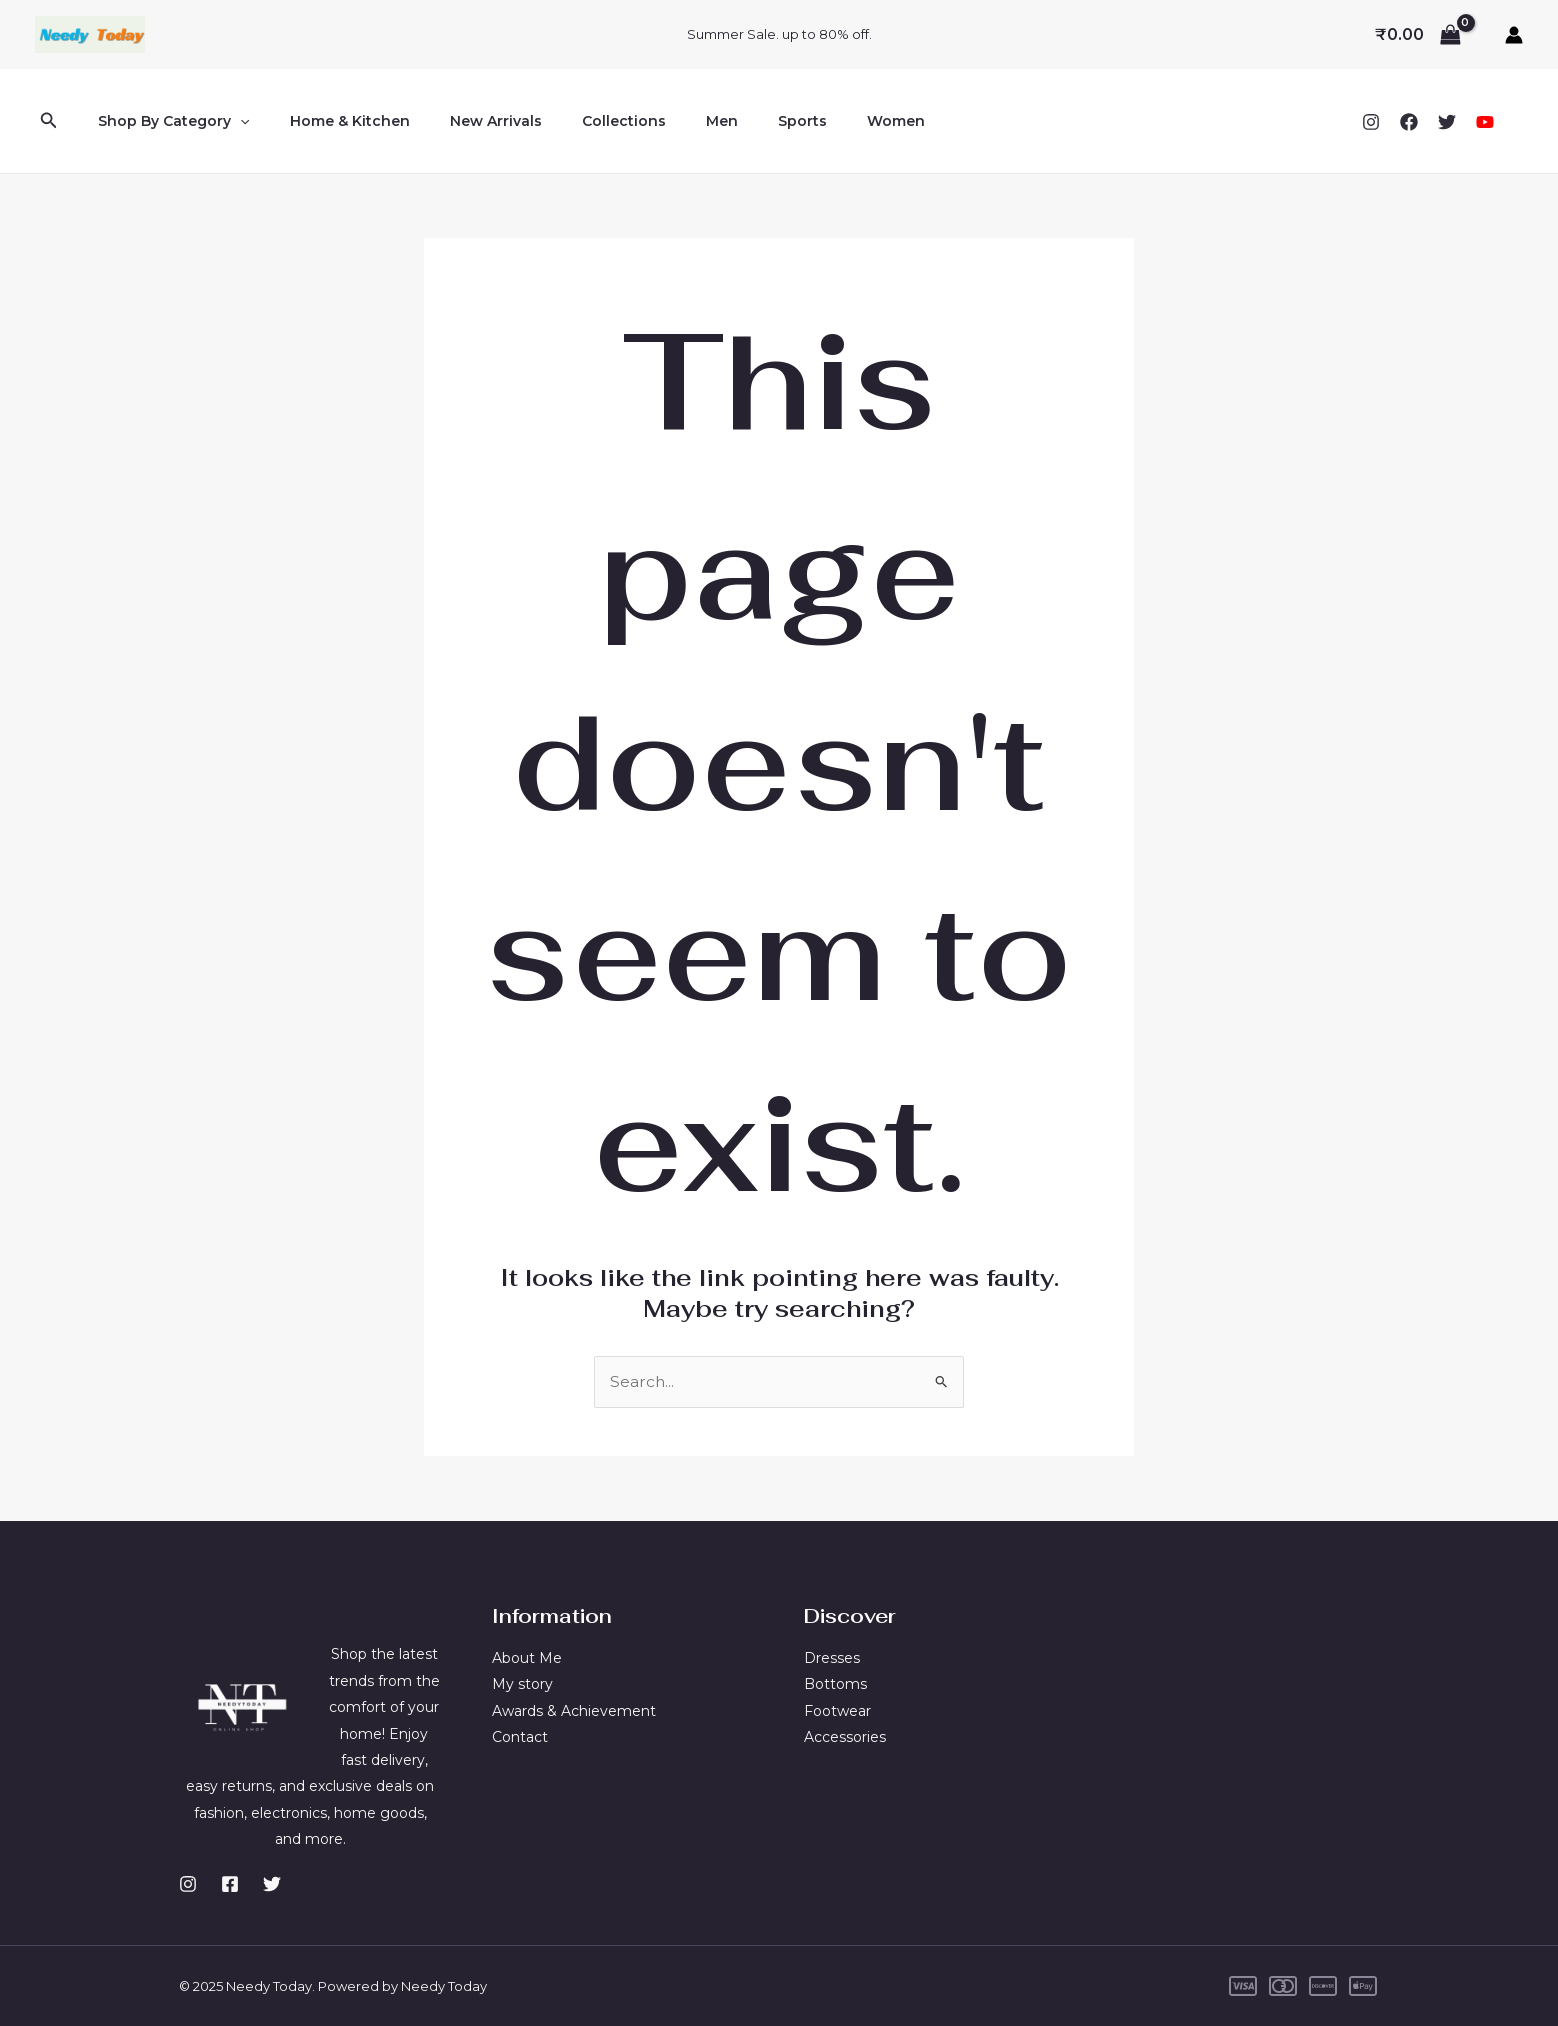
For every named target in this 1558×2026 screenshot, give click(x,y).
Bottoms (835, 1684)
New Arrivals (466, 121)
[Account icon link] (1514, 35)
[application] (234, 121)
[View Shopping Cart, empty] (1417, 35)
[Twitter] (1447, 122)
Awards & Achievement (574, 1711)
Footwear (837, 1711)
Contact (520, 1737)
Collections (582, 121)
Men (668, 121)
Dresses (832, 1658)
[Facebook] (1409, 122)
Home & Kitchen (332, 121)
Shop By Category (167, 121)
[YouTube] (1485, 122)
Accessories (845, 1737)
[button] (49, 121)
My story (522, 1684)
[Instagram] (1371, 122)
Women (818, 121)
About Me (527, 1658)
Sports (736, 121)
